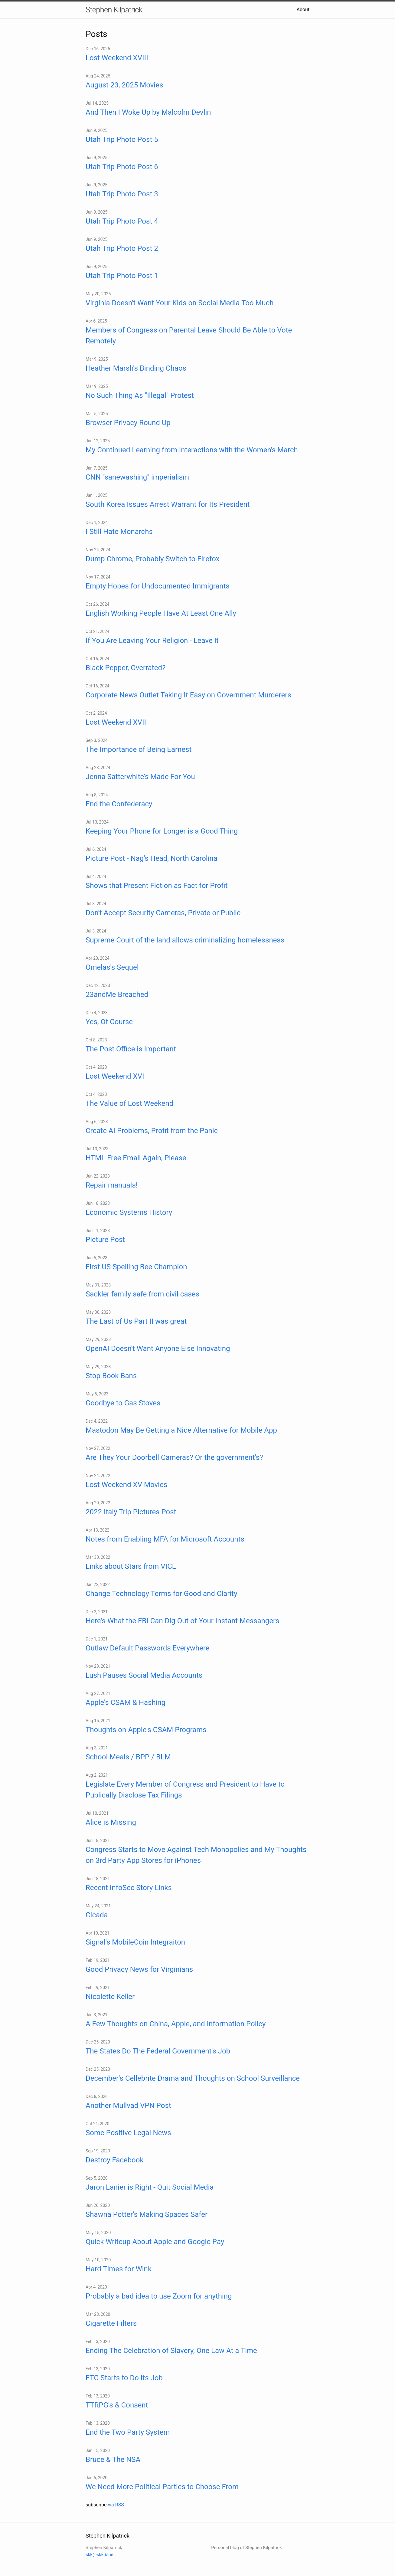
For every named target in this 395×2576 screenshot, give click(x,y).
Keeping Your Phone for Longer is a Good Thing (162, 831)
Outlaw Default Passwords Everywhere (147, 1648)
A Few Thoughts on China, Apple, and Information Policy (176, 2024)
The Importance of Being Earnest (138, 749)
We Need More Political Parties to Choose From (162, 2487)
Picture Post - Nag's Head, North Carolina (151, 858)
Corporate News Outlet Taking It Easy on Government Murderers (188, 695)
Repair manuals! (112, 1185)
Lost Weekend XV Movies (126, 1484)
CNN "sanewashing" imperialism (137, 477)
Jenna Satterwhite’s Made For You (140, 776)
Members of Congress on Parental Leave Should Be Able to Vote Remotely (189, 335)
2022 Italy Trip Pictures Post (131, 1512)
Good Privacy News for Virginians (139, 1969)
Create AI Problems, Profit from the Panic (152, 1130)
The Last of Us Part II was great (136, 1321)
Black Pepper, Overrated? (125, 668)
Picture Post (105, 1239)
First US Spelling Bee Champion (136, 1267)
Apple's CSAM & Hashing (125, 1702)
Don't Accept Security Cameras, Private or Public (163, 913)
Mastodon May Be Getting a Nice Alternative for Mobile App (181, 1430)
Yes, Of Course (109, 1022)
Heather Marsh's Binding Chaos (136, 368)
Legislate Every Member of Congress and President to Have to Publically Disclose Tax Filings (185, 1789)
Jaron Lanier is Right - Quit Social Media (150, 2187)
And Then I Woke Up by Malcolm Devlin (148, 112)
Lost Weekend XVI (115, 1076)
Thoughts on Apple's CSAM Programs (146, 1730)
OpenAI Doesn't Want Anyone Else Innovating (158, 1348)
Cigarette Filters (111, 2323)
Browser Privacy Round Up (128, 422)
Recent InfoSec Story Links (129, 1887)
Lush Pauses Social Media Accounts (144, 1675)
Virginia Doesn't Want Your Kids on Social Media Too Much (180, 303)
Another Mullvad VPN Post (128, 2105)
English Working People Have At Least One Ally (161, 613)
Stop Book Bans (111, 1376)
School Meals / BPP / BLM (128, 1757)
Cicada (97, 1915)
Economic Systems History (129, 1212)
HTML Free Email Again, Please (136, 1158)
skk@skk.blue (99, 2554)
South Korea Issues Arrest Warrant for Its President (168, 504)
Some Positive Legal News (128, 2133)
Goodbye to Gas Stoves (123, 1403)
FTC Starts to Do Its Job (124, 2378)
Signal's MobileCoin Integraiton (135, 1942)
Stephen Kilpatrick (114, 9)
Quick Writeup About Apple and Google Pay (155, 2241)
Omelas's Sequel (112, 967)
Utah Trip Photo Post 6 (122, 166)
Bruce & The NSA (113, 2459)
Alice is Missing (111, 1822)
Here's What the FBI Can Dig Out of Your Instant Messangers (182, 1621)
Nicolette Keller (110, 1996)
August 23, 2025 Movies (124, 85)
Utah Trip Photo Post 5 (122, 139)
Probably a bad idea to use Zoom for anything (159, 2296)
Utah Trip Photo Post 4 (122, 221)
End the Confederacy (119, 804)
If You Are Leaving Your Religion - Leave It (152, 640)
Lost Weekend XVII (116, 722)
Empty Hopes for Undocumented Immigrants (158, 586)
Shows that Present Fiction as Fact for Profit (156, 885)
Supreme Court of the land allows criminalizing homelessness (185, 940)
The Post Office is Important (131, 1049)
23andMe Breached (117, 994)
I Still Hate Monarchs (119, 531)
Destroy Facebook (115, 2160)
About (302, 9)
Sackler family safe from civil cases (142, 1294)
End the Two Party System (128, 2432)
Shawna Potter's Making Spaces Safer (146, 2214)
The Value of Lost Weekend (129, 1103)
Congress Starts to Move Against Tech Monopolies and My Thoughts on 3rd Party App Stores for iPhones (196, 1855)
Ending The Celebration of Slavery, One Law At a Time (171, 2350)
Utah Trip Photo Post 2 (122, 248)
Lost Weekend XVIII (117, 58)
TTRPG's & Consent (117, 2405)
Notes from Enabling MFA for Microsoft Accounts (165, 1539)
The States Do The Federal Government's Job (158, 2051)
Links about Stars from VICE (131, 1566)
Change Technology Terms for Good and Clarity (161, 1593)
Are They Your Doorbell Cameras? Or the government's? (174, 1457)
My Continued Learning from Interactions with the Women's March (192, 450)
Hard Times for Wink (119, 2269)
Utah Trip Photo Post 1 (122, 275)
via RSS (116, 2505)
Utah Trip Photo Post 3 (122, 194)
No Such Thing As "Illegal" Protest (140, 395)
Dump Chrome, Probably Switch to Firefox (153, 559)
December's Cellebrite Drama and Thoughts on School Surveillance (193, 2078)
